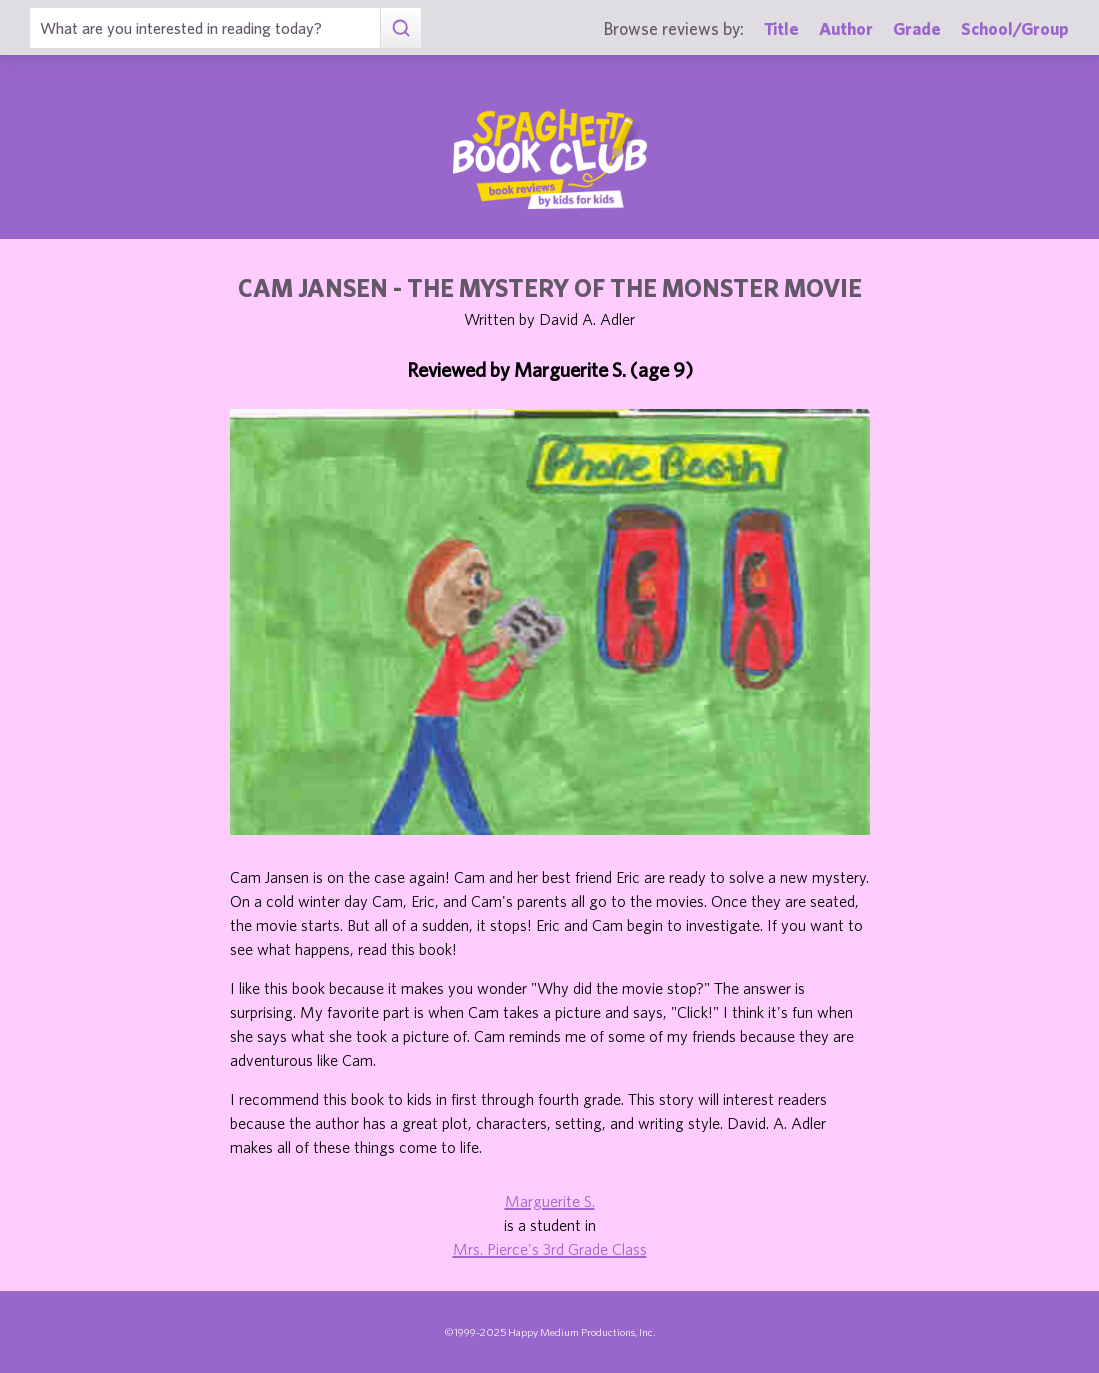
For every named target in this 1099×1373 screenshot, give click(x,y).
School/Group (1015, 28)
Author (846, 28)
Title (781, 28)
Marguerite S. (550, 1201)
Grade (917, 28)
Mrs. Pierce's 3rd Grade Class (550, 1249)
